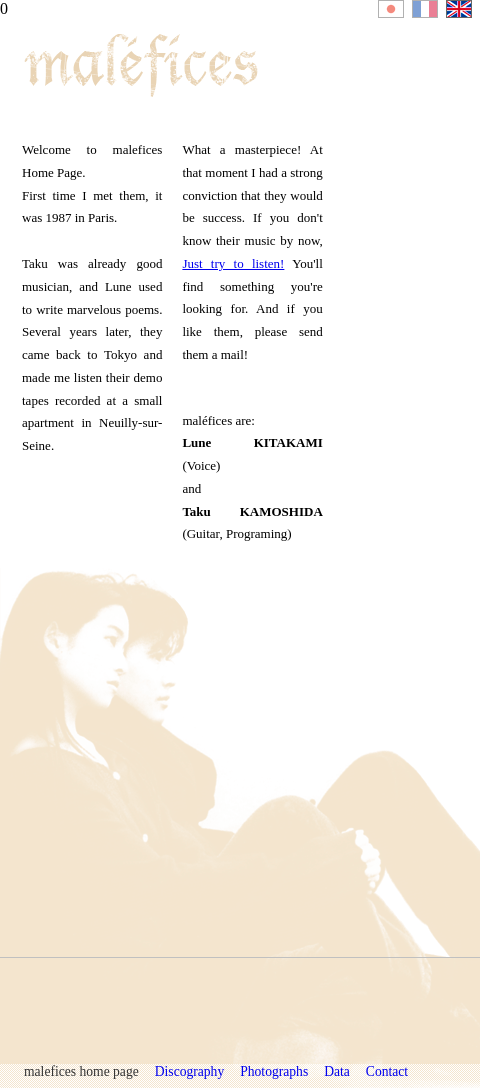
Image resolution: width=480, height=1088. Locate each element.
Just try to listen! (233, 263)
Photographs (274, 1071)
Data (337, 1071)
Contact (387, 1071)
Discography (189, 1071)
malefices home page (81, 1071)
